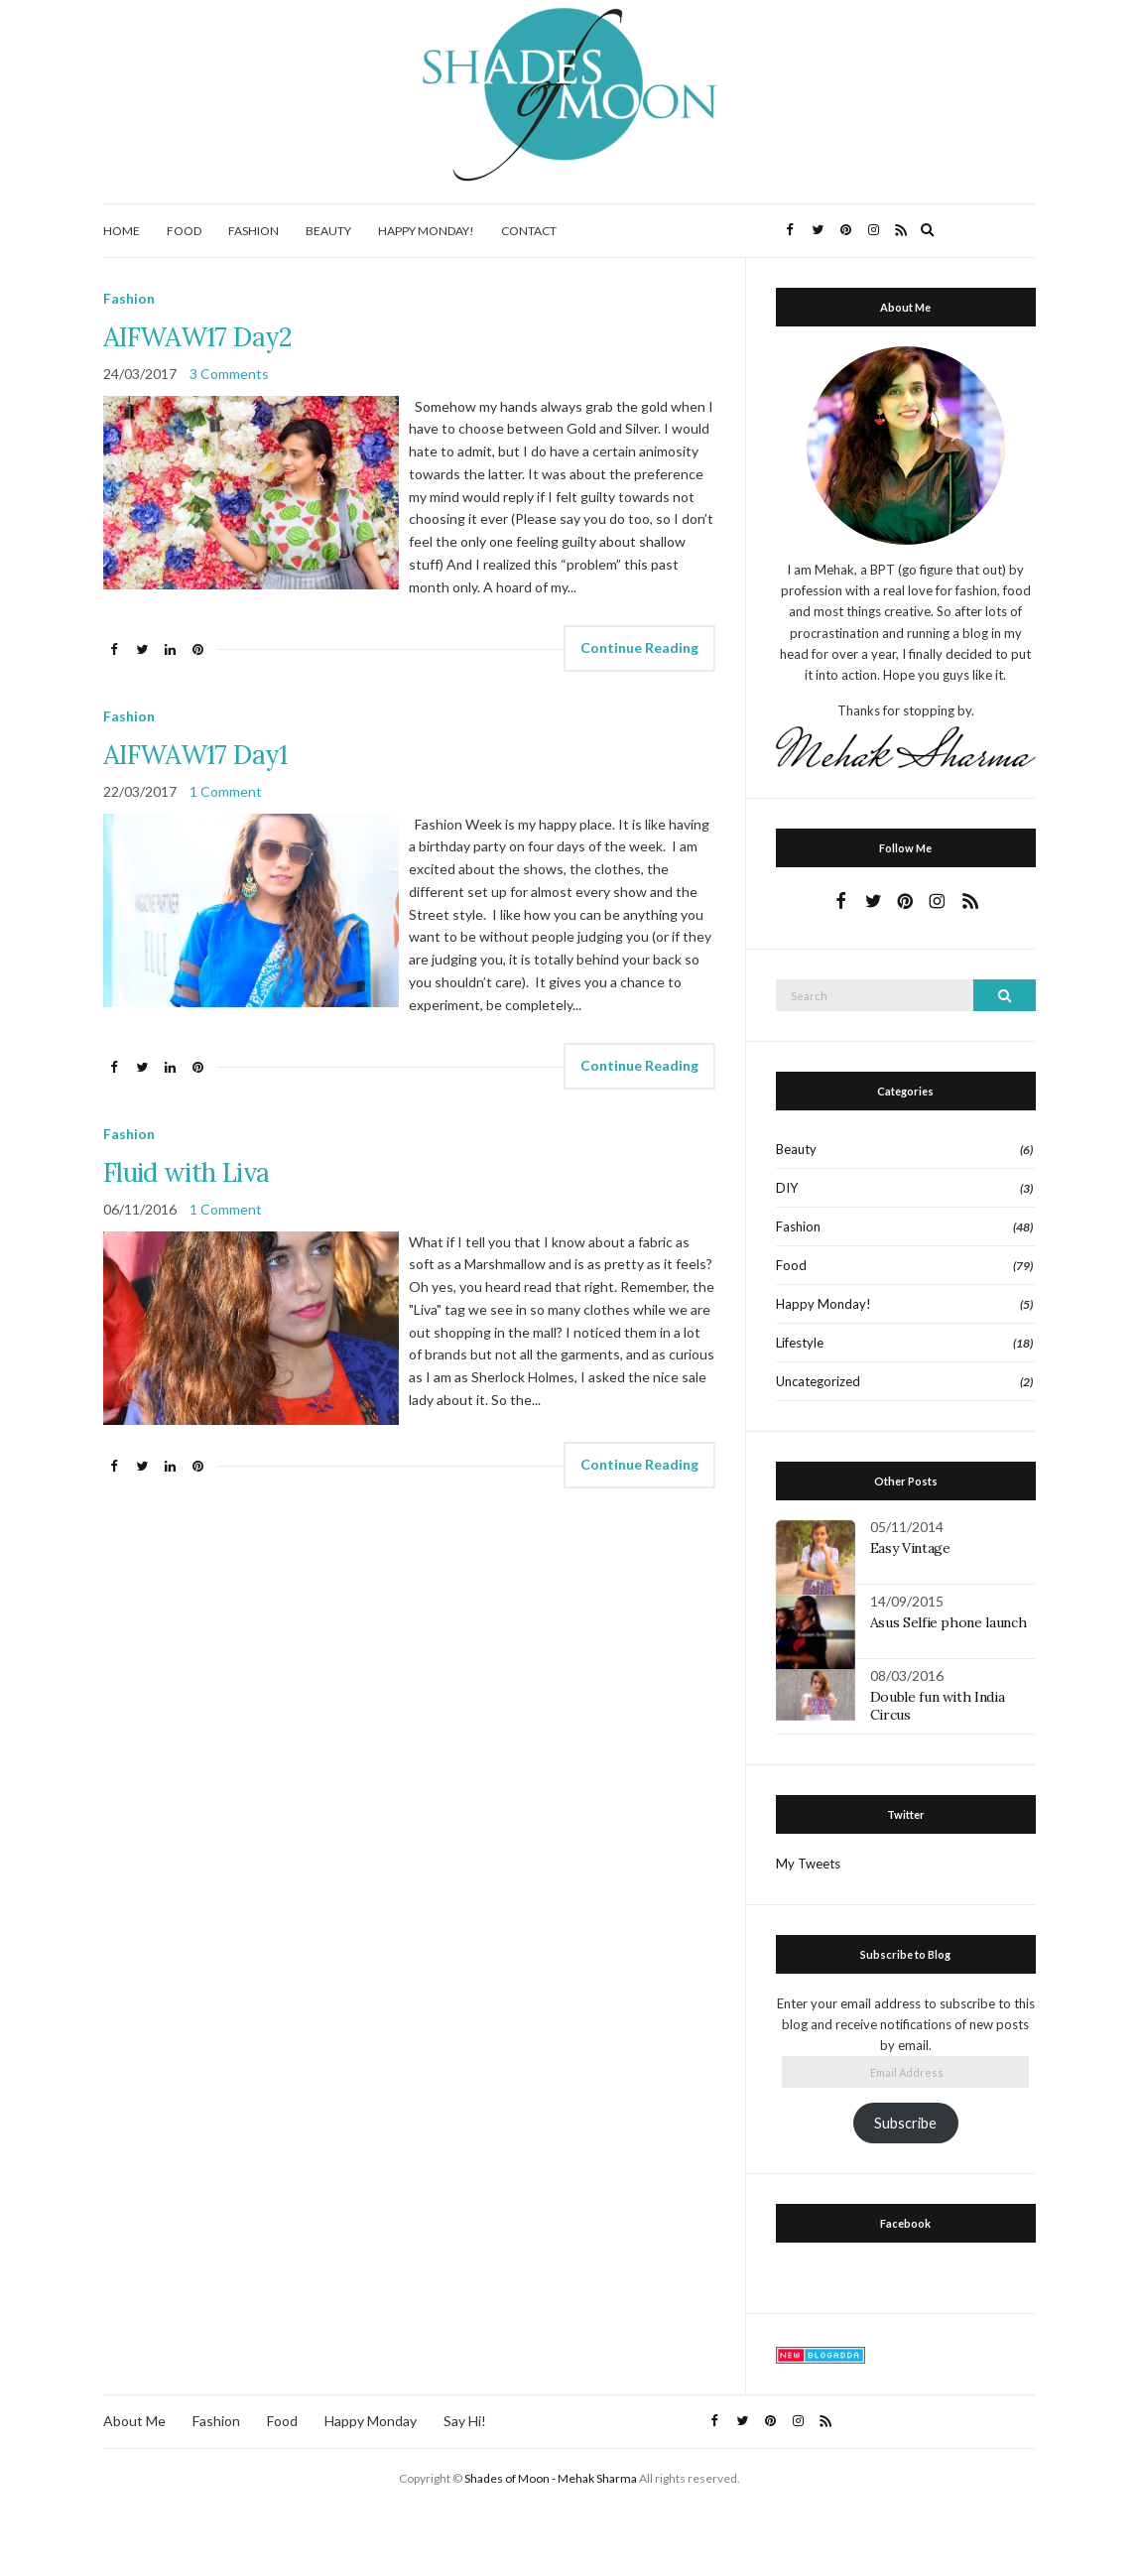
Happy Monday (370, 2420)
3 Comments (229, 373)
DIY (787, 1188)
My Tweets (808, 1863)
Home (121, 230)
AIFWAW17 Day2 (197, 337)
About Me (134, 2420)
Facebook (905, 2223)
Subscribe (905, 2123)
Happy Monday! (426, 230)
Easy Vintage (910, 1548)
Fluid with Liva (186, 1172)
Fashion (253, 230)
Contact (529, 230)
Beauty (328, 230)
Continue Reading (639, 647)
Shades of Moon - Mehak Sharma (550, 2478)
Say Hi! (464, 2420)
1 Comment (226, 791)
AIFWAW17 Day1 (195, 754)
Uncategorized (818, 1381)
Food (184, 230)
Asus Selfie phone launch (948, 1622)
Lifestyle (799, 1343)
